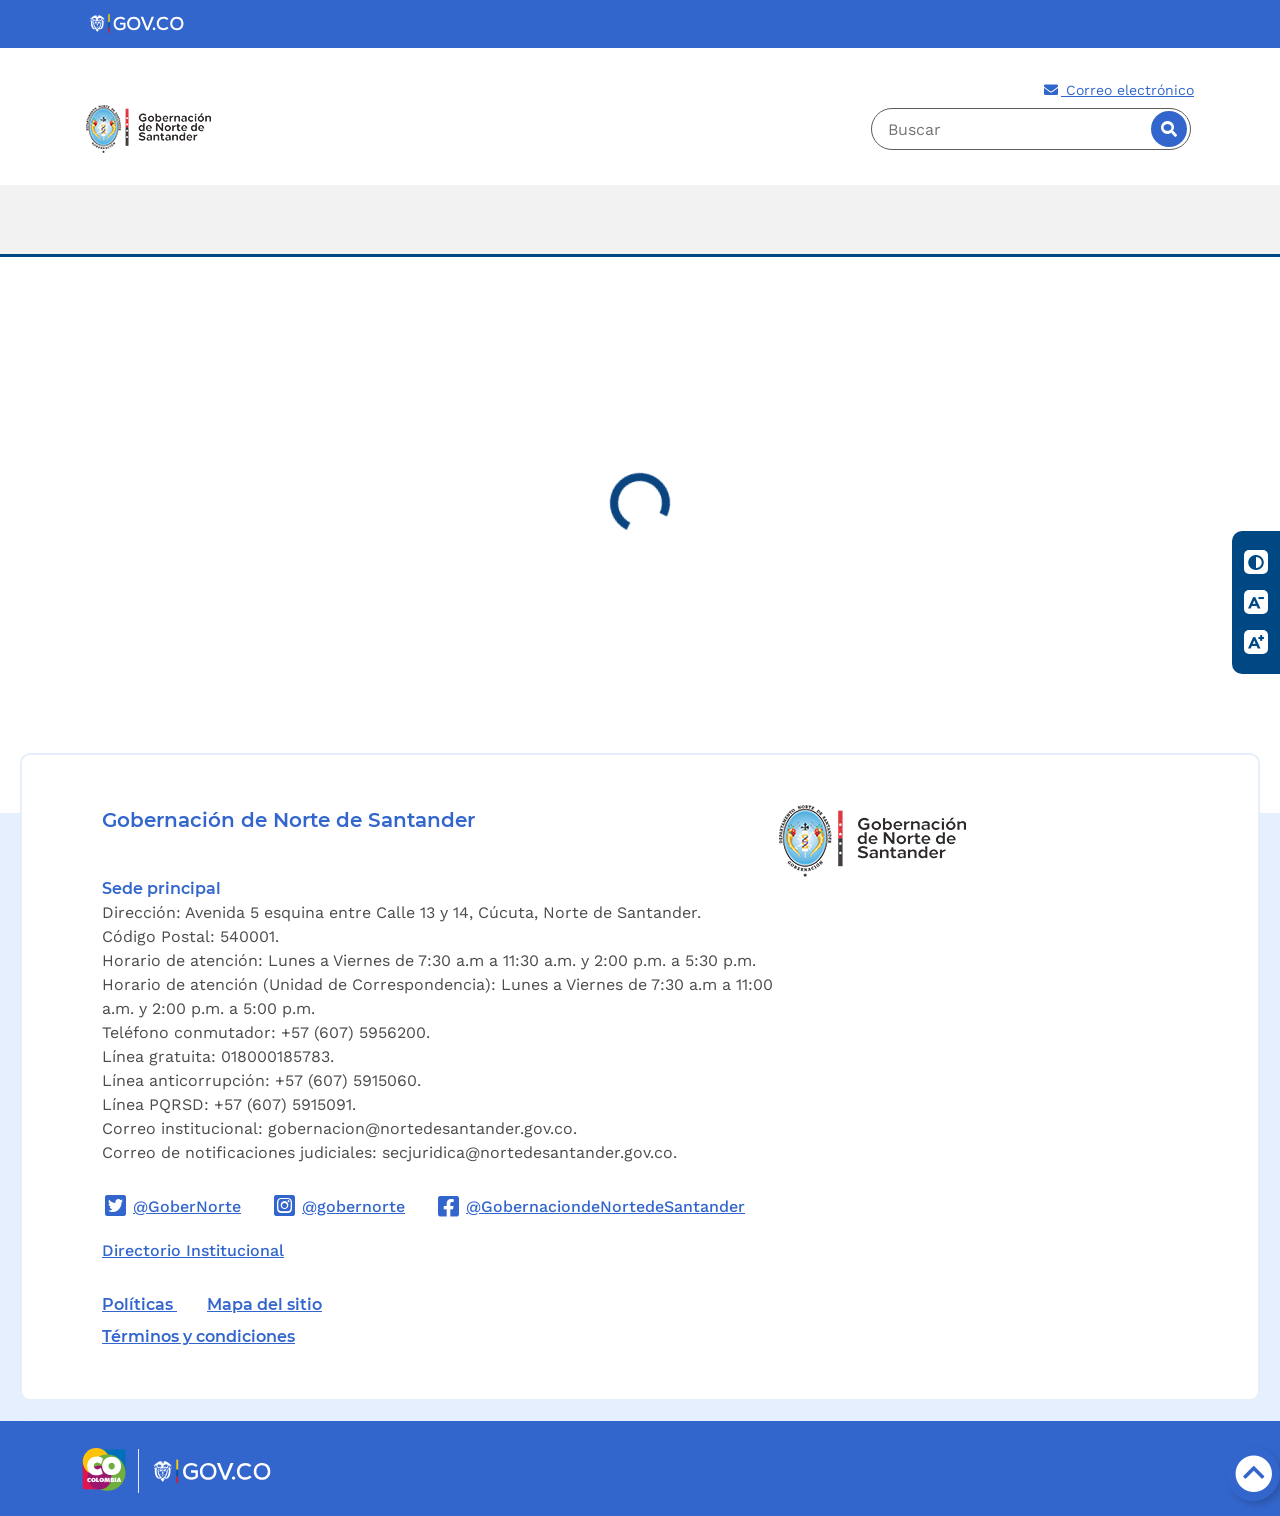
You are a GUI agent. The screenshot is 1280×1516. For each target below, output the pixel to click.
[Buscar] (1169, 129)
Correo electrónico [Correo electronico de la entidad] (1117, 90)
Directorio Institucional (193, 1250)
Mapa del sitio (264, 1304)
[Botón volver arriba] (1253, 1474)
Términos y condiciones (198, 1336)
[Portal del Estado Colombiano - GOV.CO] (138, 24)
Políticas (139, 1304)
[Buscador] (1031, 129)
